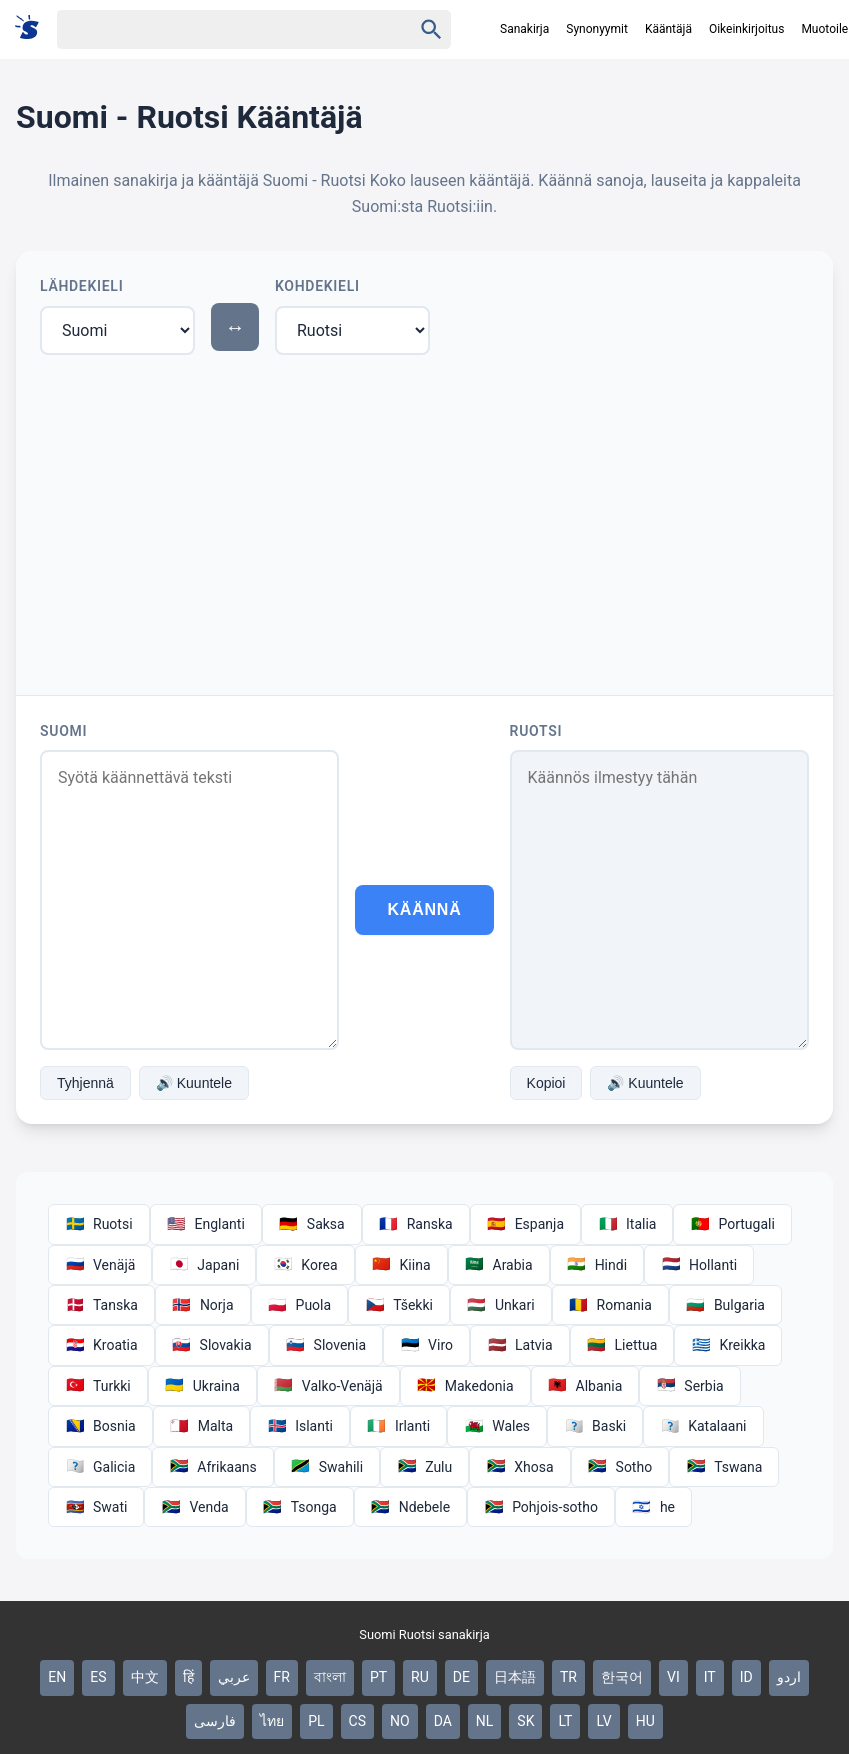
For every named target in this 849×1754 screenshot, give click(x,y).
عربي (234, 1677)
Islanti (300, 1426)
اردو (789, 1677)
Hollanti (699, 1265)
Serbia (689, 1386)
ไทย (272, 1721)
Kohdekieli (317, 286)
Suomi (63, 731)
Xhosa (519, 1467)
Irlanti (398, 1426)
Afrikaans (212, 1467)
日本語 (515, 1677)
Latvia (520, 1345)
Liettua (622, 1345)
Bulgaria (725, 1305)
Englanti (206, 1224)
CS (357, 1721)
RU (420, 1677)
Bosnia (100, 1426)
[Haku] (217, 29)
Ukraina (202, 1386)
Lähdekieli (81, 286)
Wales (497, 1426)
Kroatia (101, 1345)
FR (282, 1677)
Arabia (499, 1265)
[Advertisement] (424, 521)
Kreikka (728, 1345)
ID (746, 1677)
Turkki (98, 1386)
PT (378, 1677)
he (653, 1507)
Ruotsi (536, 731)
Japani (204, 1265)
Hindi (597, 1265)
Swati (96, 1507)
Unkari (501, 1305)
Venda (194, 1507)
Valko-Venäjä (328, 1386)
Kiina (401, 1265)
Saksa (312, 1224)
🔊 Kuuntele (194, 1083)
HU (645, 1721)
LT (565, 1721)
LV (603, 1721)
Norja (203, 1305)
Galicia (100, 1467)
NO (400, 1721)
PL (316, 1721)
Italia (627, 1224)
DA (443, 1721)
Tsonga (300, 1507)
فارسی (215, 1721)
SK (525, 1721)
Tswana (724, 1467)
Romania (610, 1305)
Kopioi (546, 1083)
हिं (188, 1677)
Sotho (620, 1467)
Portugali (732, 1224)
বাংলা (330, 1677)
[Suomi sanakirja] (33, 28)
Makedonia (465, 1386)
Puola (300, 1305)
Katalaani (703, 1426)
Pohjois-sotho (541, 1507)
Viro (426, 1345)
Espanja (525, 1224)
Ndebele (410, 1507)
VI (673, 1677)
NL (485, 1721)
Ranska (416, 1224)
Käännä (424, 909)
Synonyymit (597, 29)
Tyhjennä (85, 1083)
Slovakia (212, 1345)
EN (57, 1677)
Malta (201, 1426)
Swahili (327, 1467)
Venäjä (100, 1265)
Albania (585, 1386)
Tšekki (399, 1305)
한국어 (622, 1677)
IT (710, 1677)
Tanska (101, 1305)
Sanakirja (524, 29)
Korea (305, 1265)
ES (98, 1677)
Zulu (424, 1467)
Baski (595, 1426)
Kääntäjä (668, 29)
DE (461, 1677)
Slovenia (326, 1345)
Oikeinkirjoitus (746, 29)
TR (568, 1677)
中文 (145, 1677)
